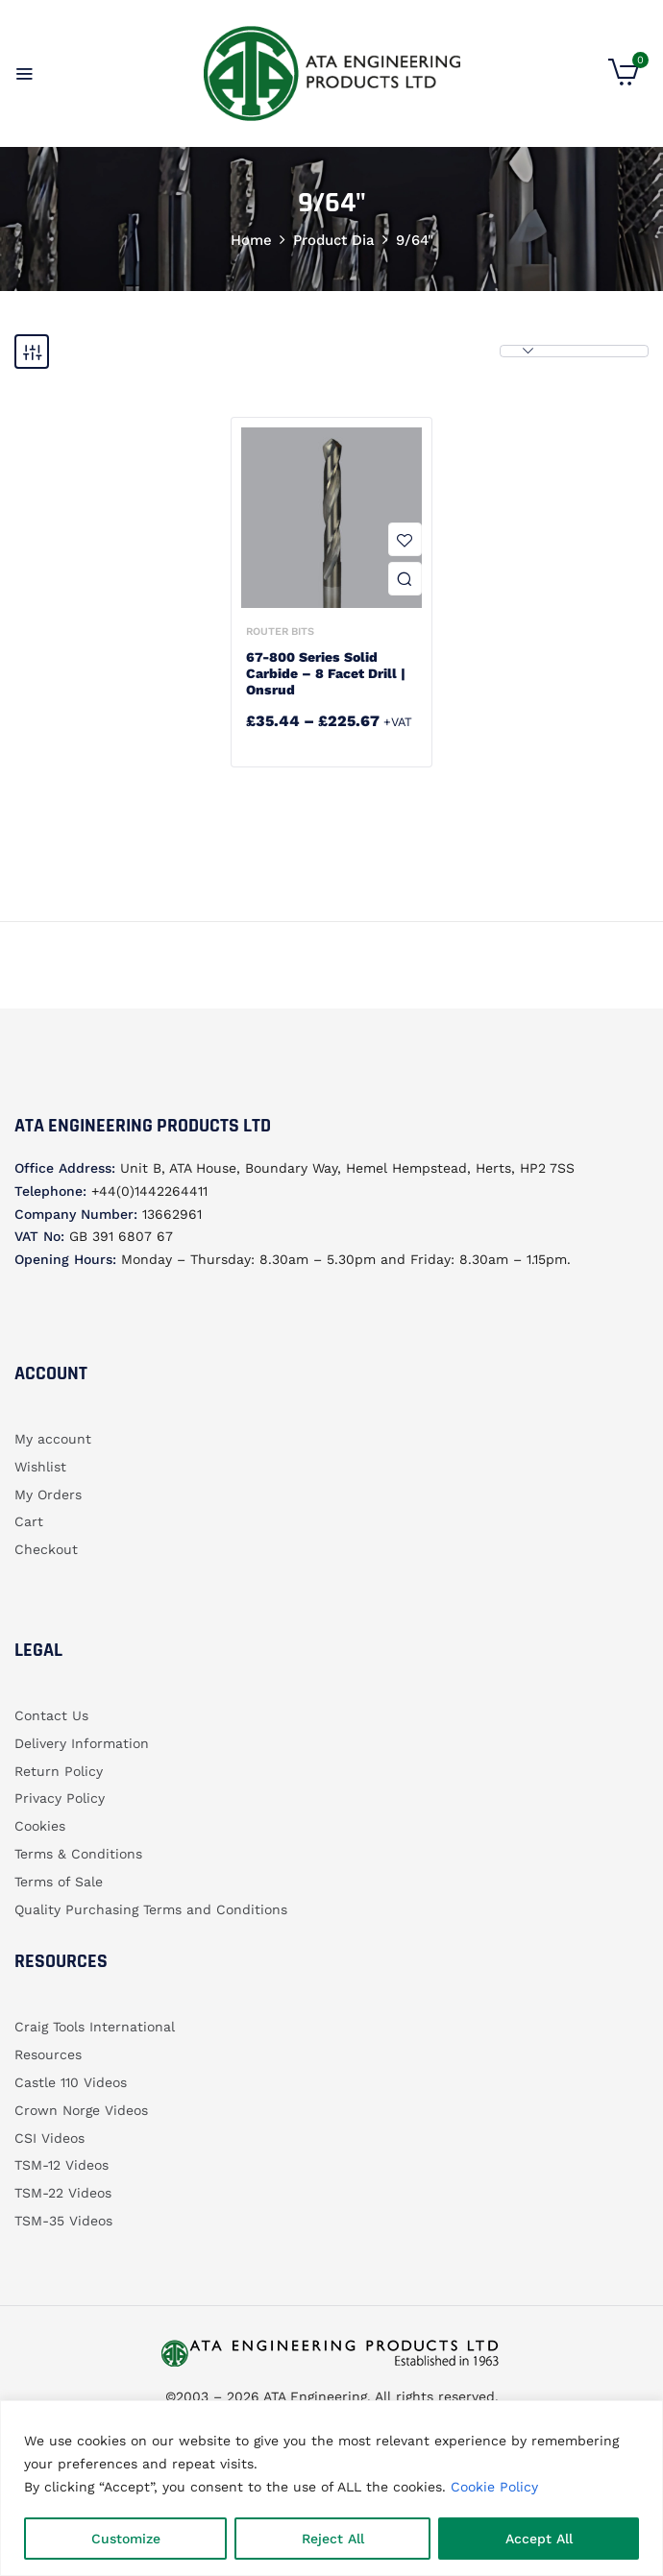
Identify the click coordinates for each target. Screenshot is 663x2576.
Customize (125, 2538)
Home (251, 240)
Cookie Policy (494, 2486)
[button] (623, 80)
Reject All (333, 2538)
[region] (331, 2488)
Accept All (539, 2538)
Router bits (280, 631)
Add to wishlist (405, 539)
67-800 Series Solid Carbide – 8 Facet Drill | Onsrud (325, 673)
